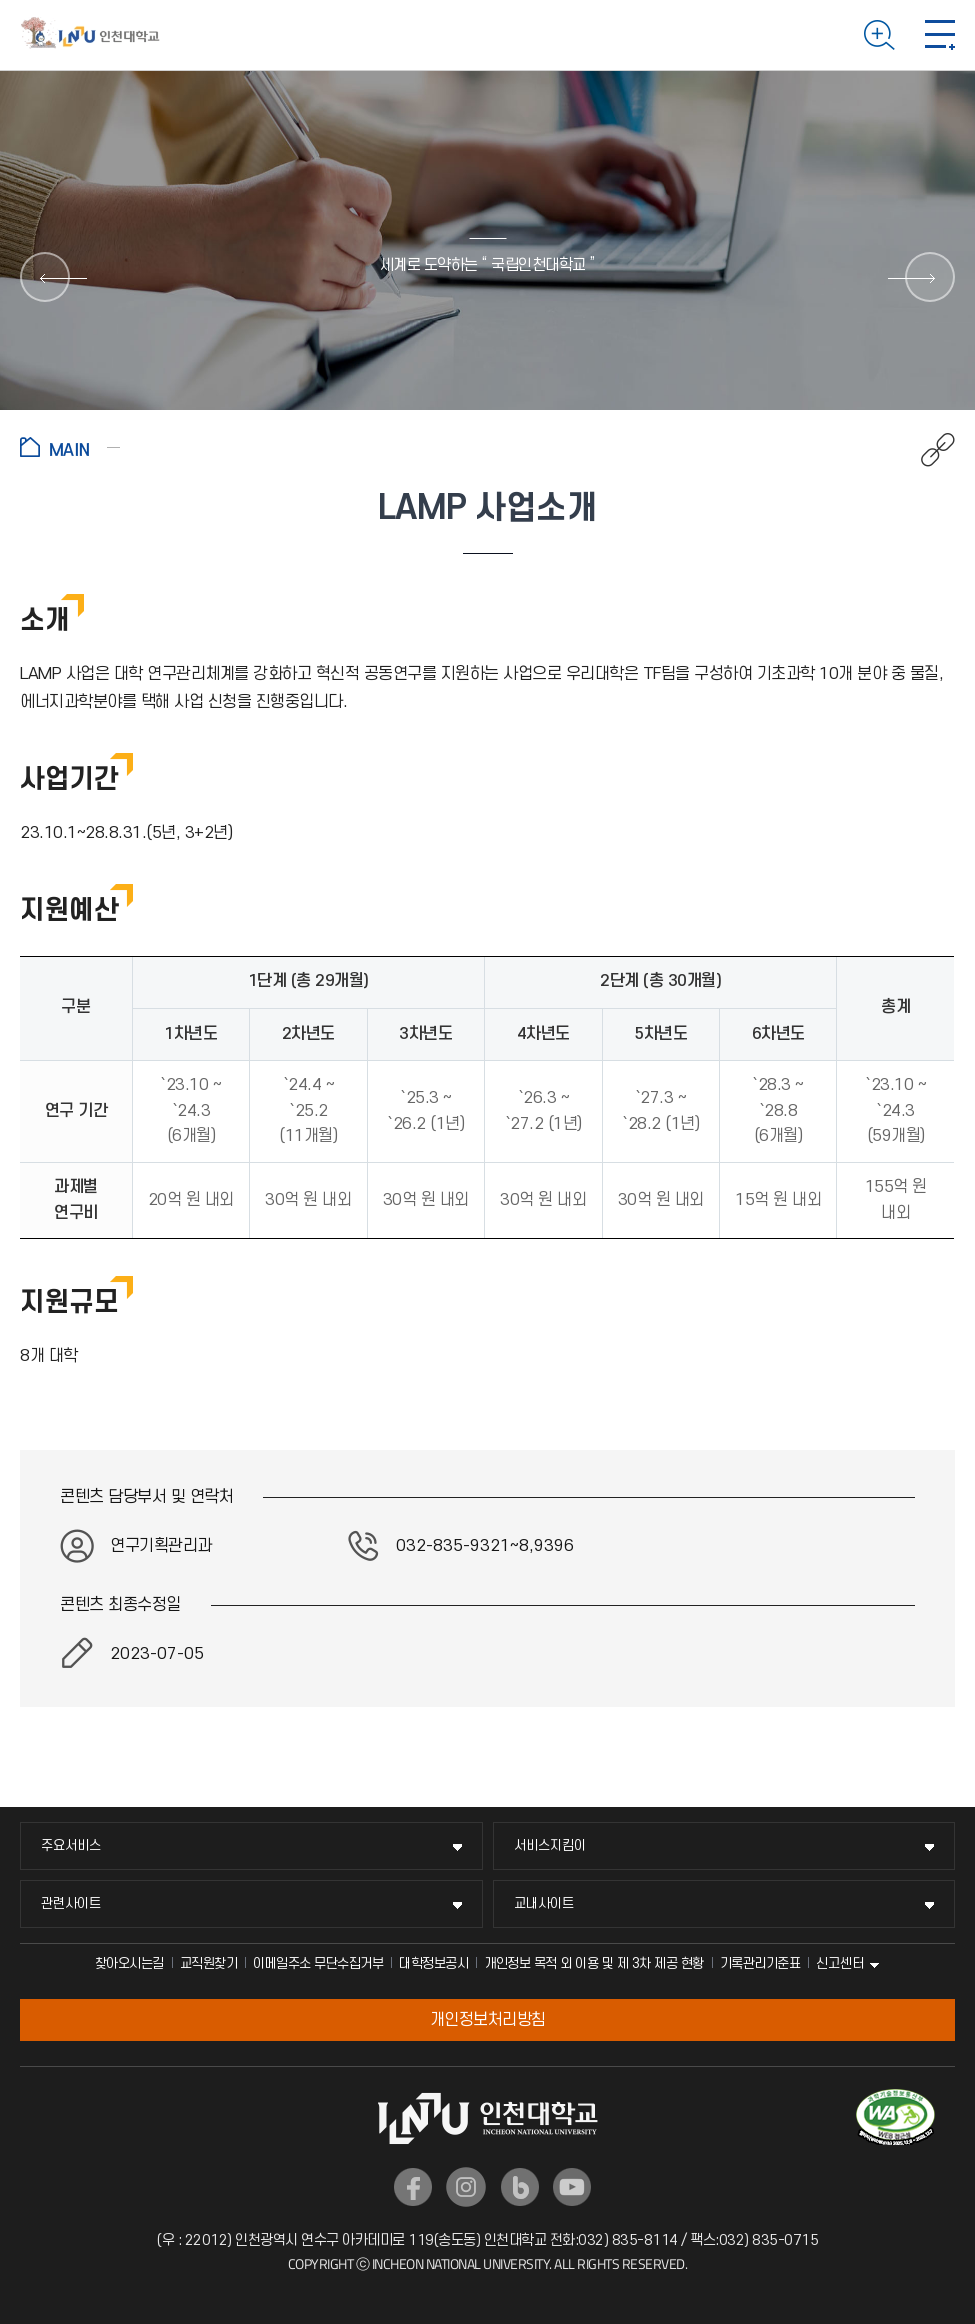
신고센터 (840, 1963)
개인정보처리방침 (488, 2020)
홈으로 (70, 447)
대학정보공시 (433, 1963)
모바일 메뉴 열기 (940, 35)
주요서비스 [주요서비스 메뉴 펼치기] (71, 1845)
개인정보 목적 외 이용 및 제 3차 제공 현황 (594, 1963)
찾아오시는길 (129, 1963)
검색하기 (879, 35)
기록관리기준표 (760, 1963)
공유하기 (927, 450)
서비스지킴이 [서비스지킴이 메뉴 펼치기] (550, 1845)
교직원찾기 (209, 1963)
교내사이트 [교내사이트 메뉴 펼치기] (544, 1903)
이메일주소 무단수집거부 (318, 1963)
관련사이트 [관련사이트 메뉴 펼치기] (71, 1903)
